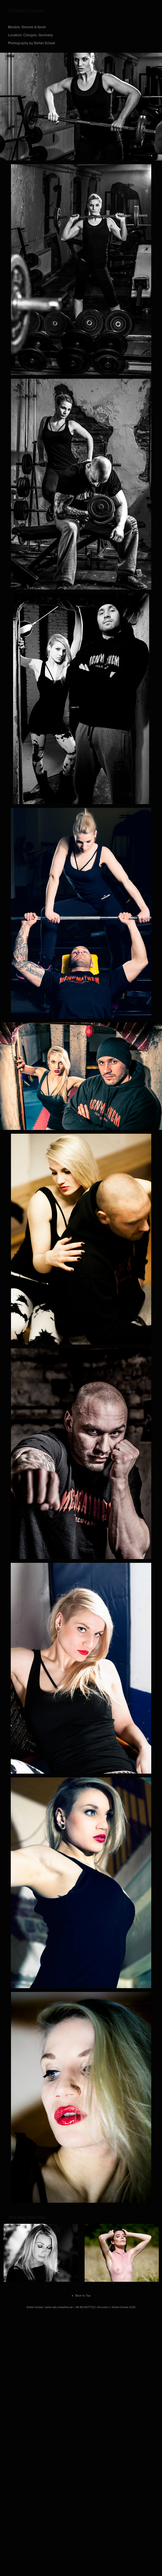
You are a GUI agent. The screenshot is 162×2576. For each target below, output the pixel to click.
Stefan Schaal (26, 10)
